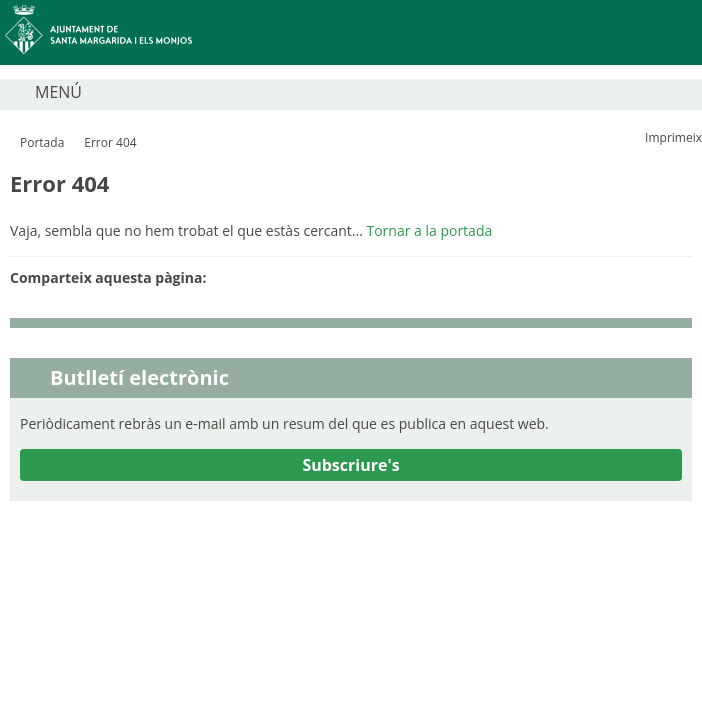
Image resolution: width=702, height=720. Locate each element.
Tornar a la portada (429, 230)
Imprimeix (673, 137)
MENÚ (58, 92)
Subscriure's (350, 465)
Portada (42, 142)
